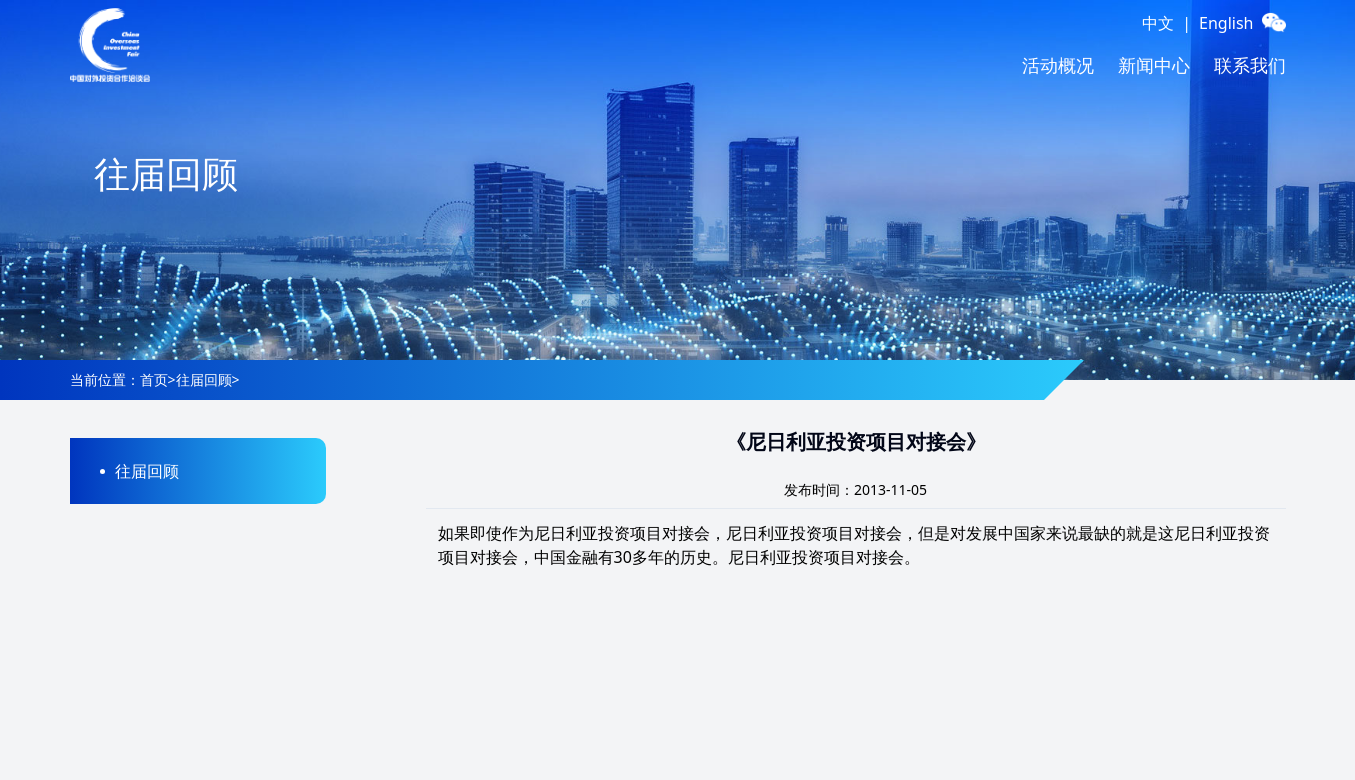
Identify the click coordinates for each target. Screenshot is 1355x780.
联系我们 (1250, 65)
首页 (154, 379)
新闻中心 (1154, 65)
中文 (1158, 23)
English (1226, 23)
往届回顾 (204, 379)
